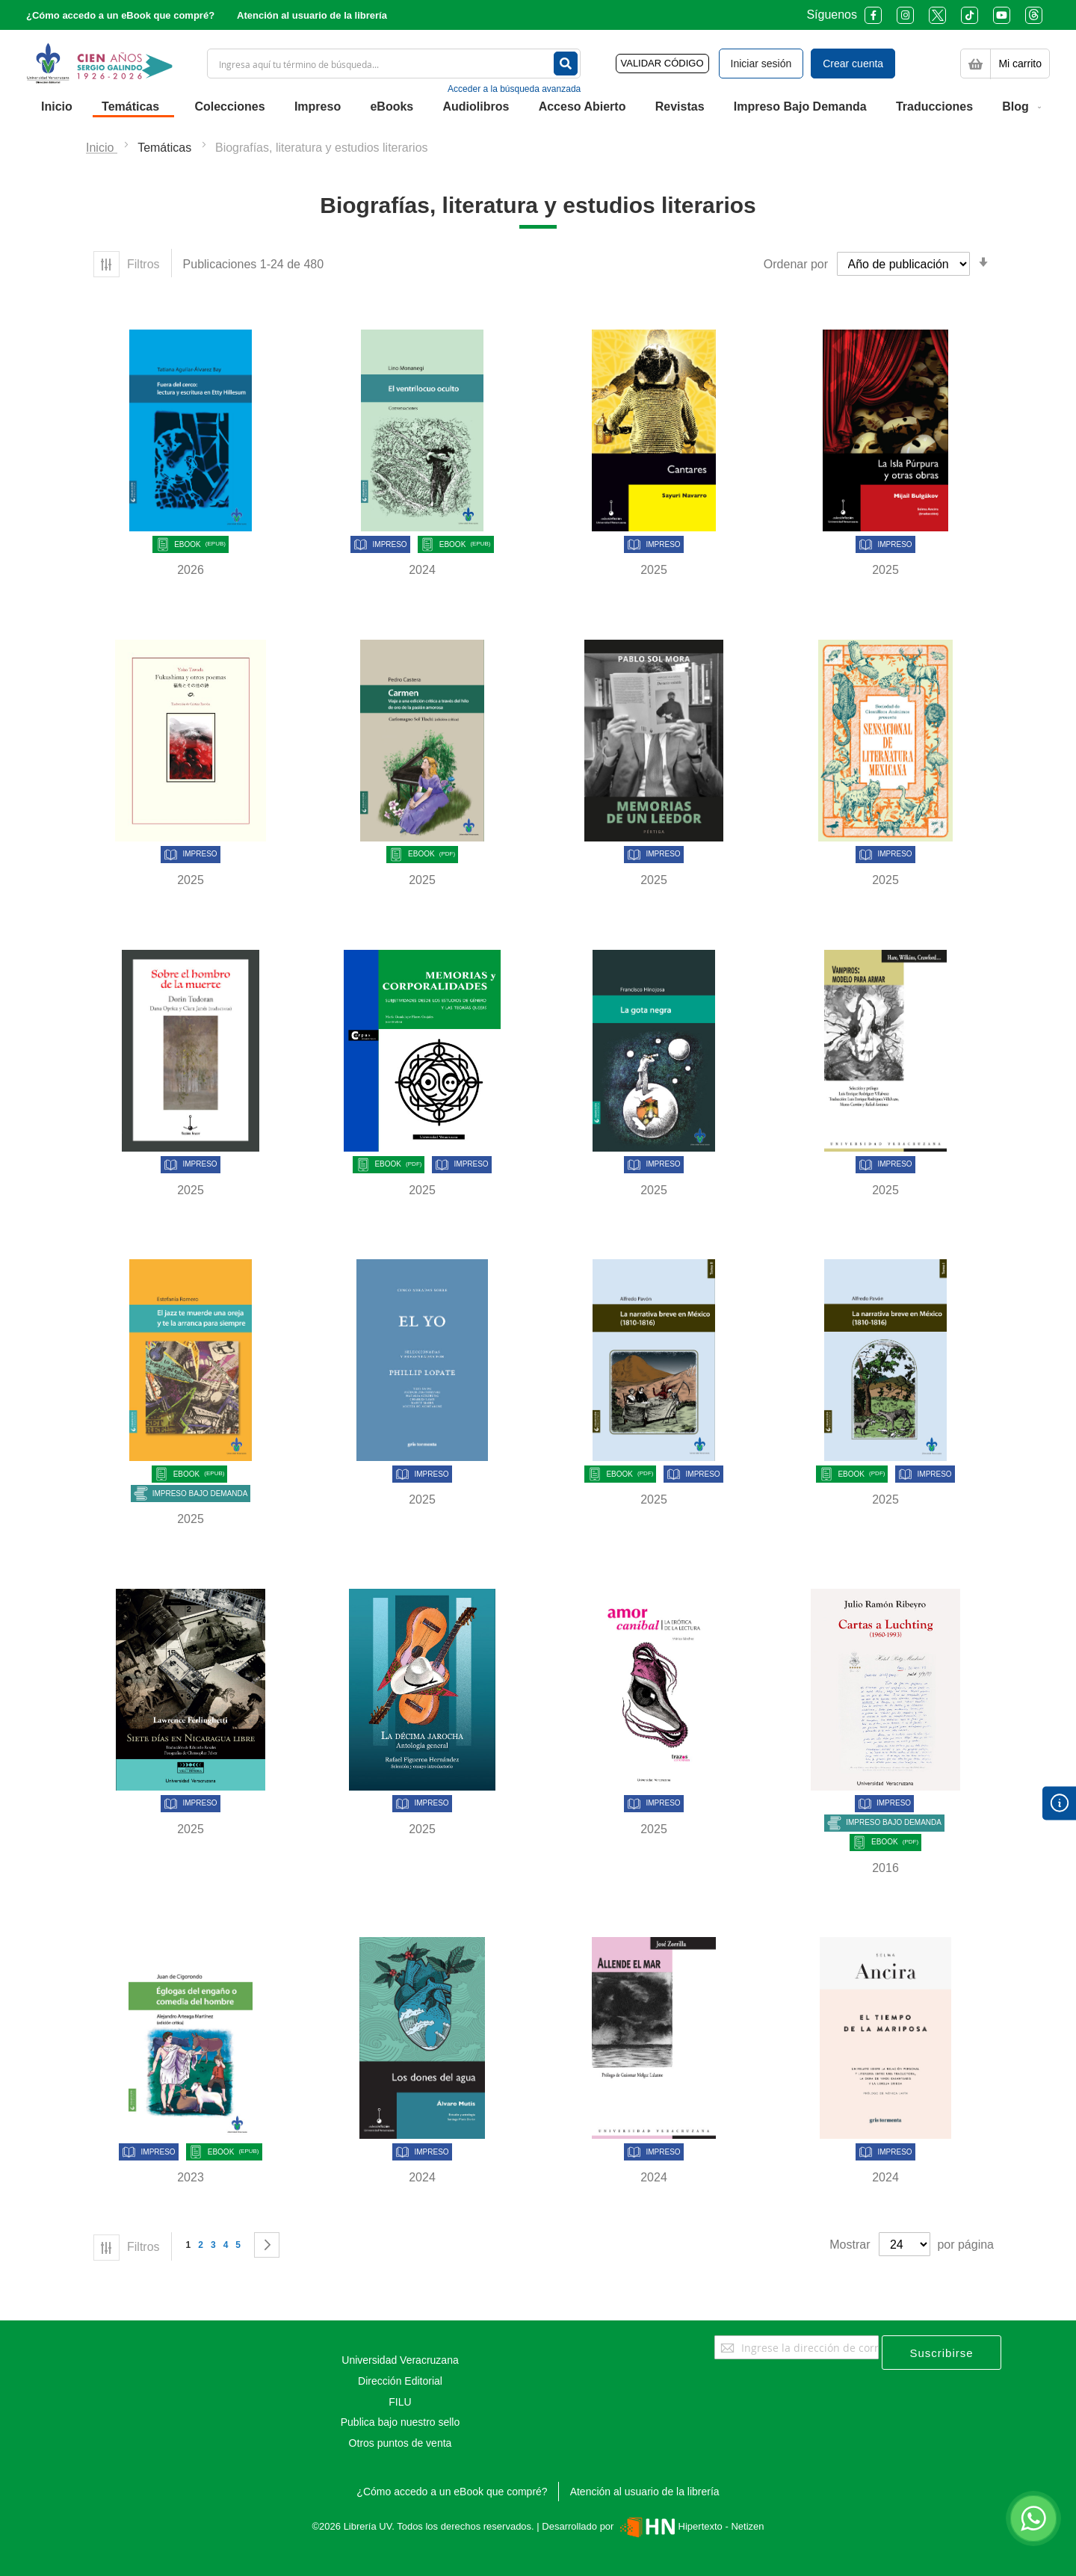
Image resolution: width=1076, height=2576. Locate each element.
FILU (400, 2402)
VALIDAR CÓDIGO (662, 63)
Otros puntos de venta (400, 2443)
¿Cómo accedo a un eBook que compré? (120, 15)
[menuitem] (56, 107)
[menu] (538, 107)
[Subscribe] (941, 2352)
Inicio (101, 147)
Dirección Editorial (400, 2381)
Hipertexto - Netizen (690, 2526)
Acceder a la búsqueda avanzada (514, 89)
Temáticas (165, 147)
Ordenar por (796, 264)
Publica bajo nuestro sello (400, 2422)
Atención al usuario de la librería (312, 15)
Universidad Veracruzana (399, 2360)
